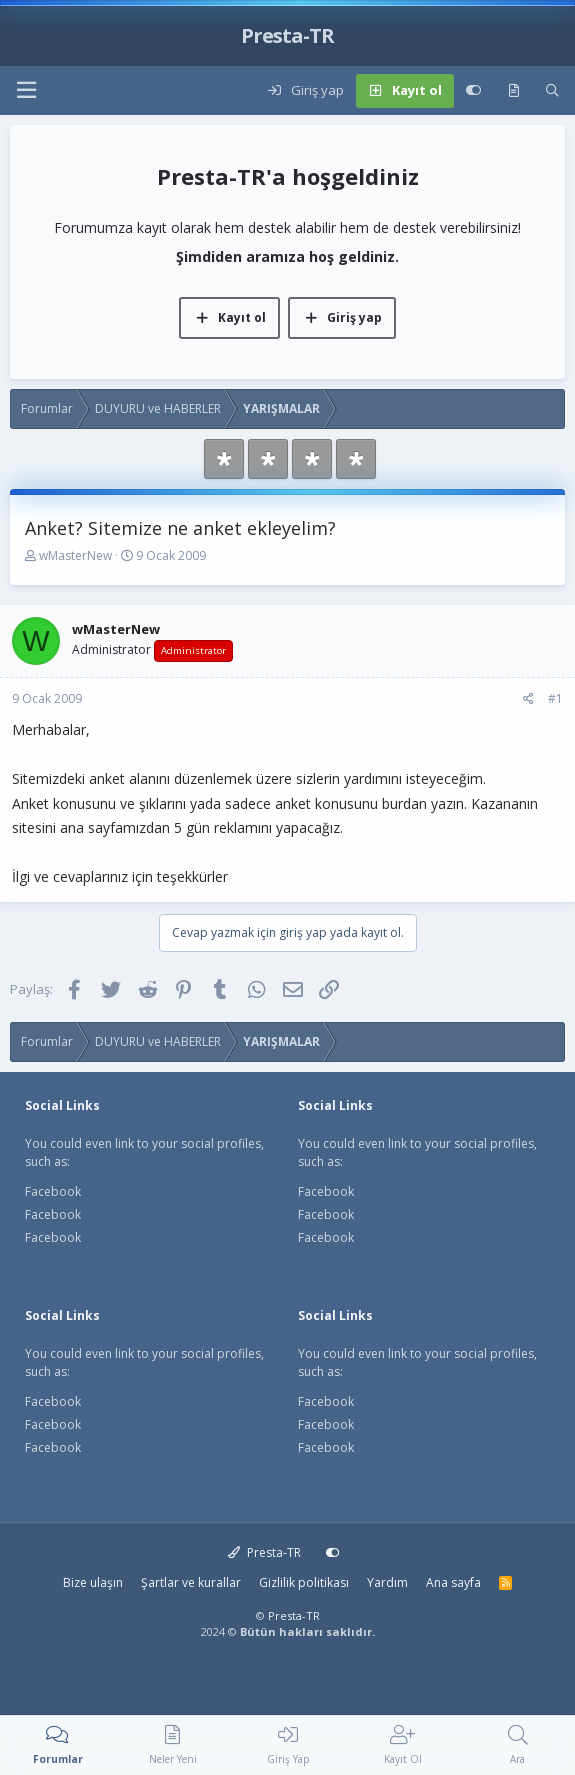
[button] (26, 90)
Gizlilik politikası (304, 1582)
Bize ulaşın (93, 1582)
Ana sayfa (453, 1582)
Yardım (387, 1582)
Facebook (53, 1191)
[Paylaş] (528, 699)
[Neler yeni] (513, 91)
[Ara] (552, 91)
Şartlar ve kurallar (191, 1582)
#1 (555, 698)
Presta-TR (264, 1552)
